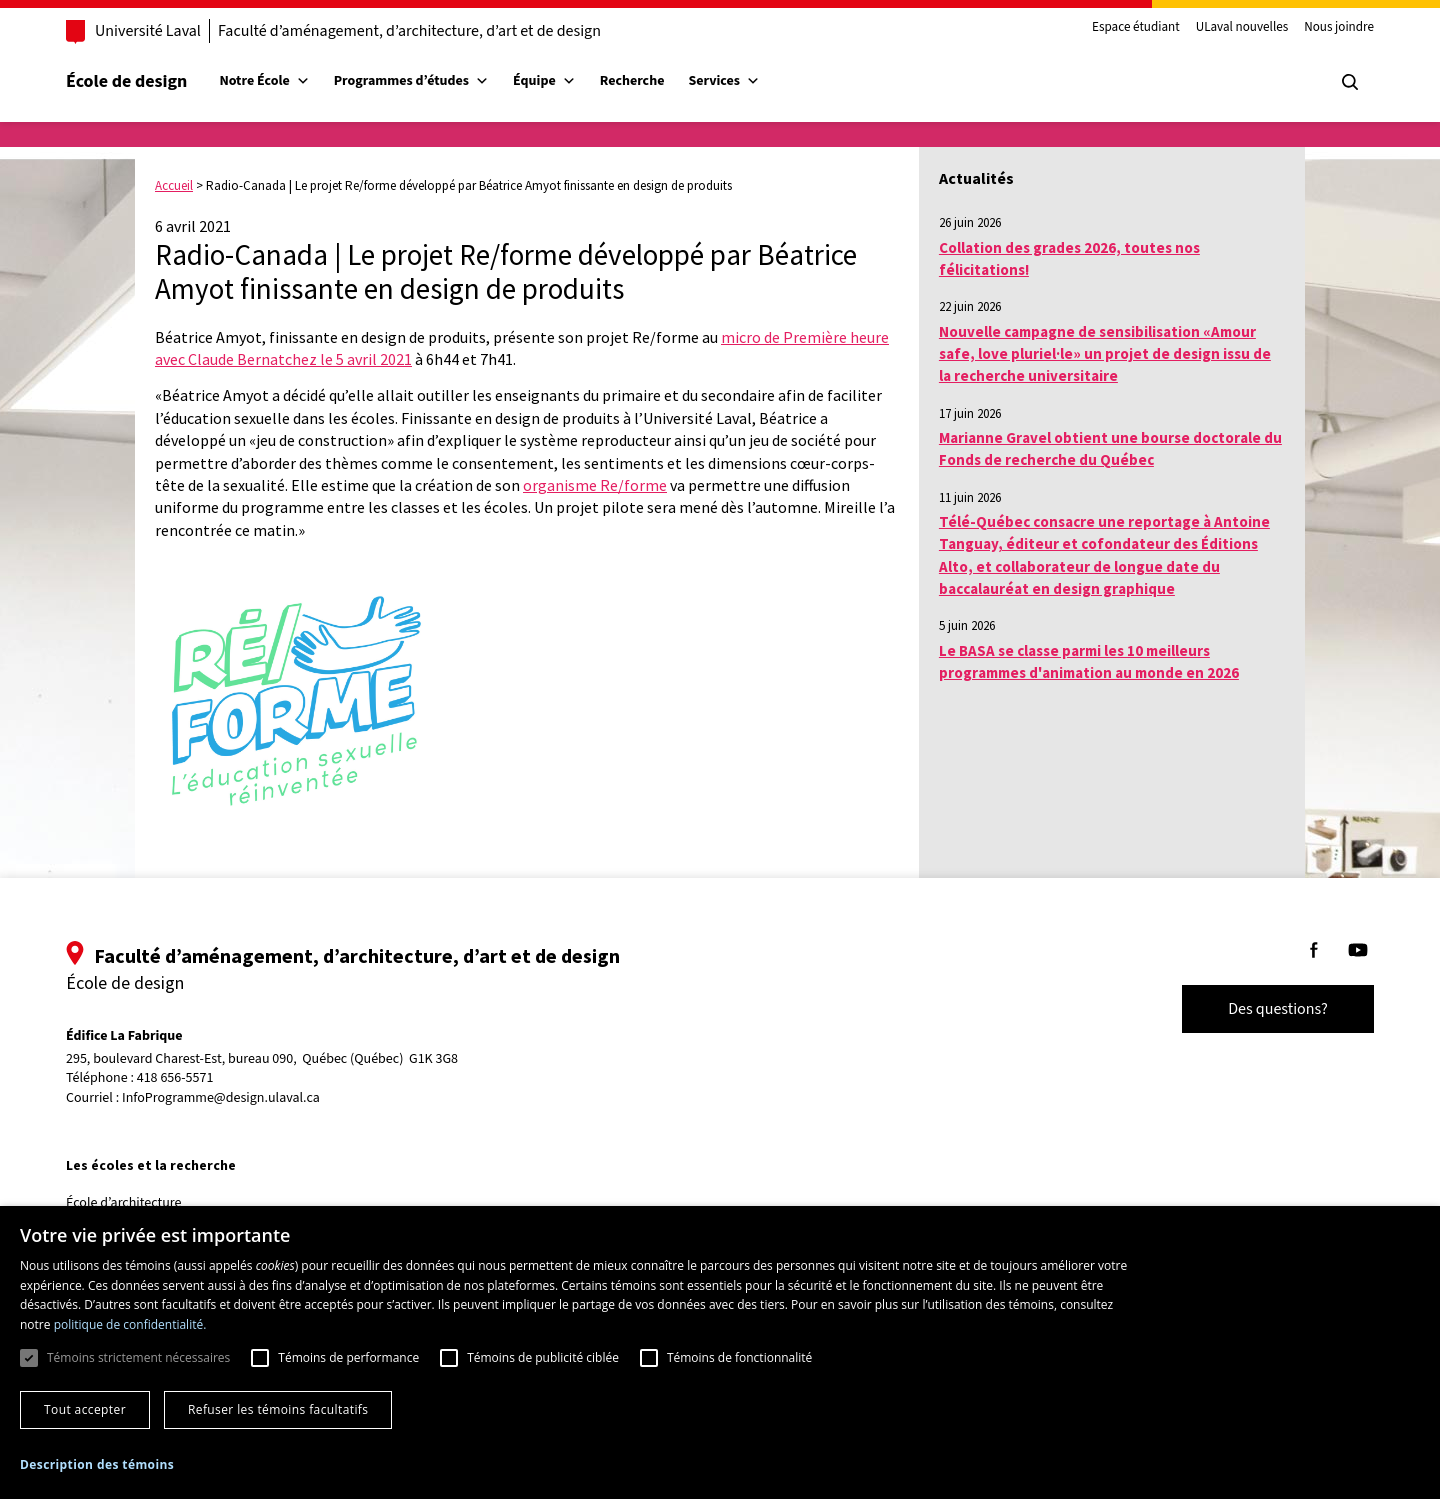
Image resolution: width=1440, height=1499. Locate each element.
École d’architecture (124, 1203)
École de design (126, 81)
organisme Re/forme (595, 485)
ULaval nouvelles (1242, 28)
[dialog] (720, 1352)
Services (724, 81)
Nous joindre (1339, 28)
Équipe (544, 81)
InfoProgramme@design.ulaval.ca (221, 1098)
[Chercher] (1350, 82)
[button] (97, 1464)
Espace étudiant (1136, 28)
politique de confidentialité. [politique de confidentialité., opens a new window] (130, 1324)
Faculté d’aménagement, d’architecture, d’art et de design (409, 31)
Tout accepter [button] (85, 1409)
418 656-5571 (175, 1078)
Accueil (174, 185)
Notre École (264, 81)
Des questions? (1278, 1009)
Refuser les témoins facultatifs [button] (278, 1409)
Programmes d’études (411, 81)
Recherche (632, 81)
